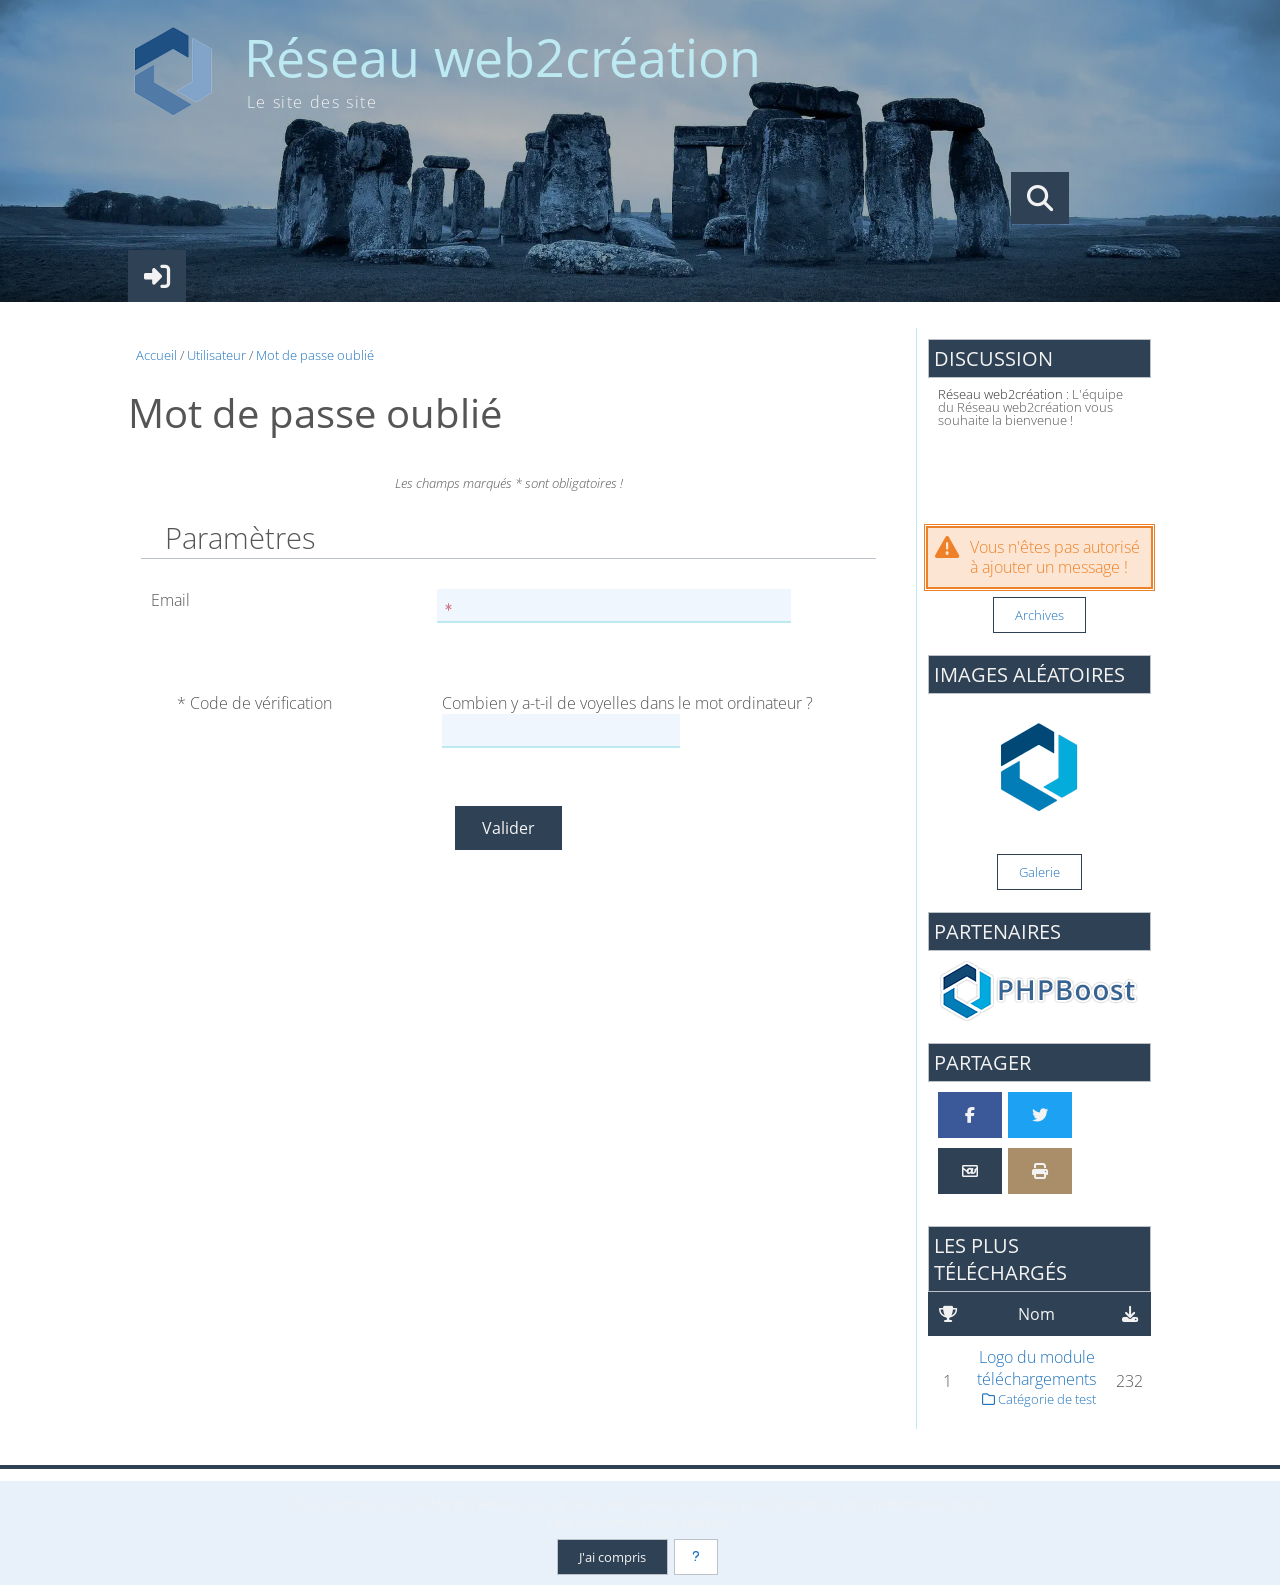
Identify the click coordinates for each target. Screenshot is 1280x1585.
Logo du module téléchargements (1036, 1368)
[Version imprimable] (1040, 1171)
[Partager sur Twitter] (1040, 1115)
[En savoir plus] (696, 1557)
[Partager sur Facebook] (970, 1115)
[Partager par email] (970, 1171)
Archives (1039, 615)
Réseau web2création (502, 57)
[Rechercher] (1040, 198)
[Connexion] (157, 276)
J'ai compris (612, 1557)
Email (170, 600)
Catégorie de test (1039, 1399)
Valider (508, 828)
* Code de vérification (254, 703)
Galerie (1039, 872)
